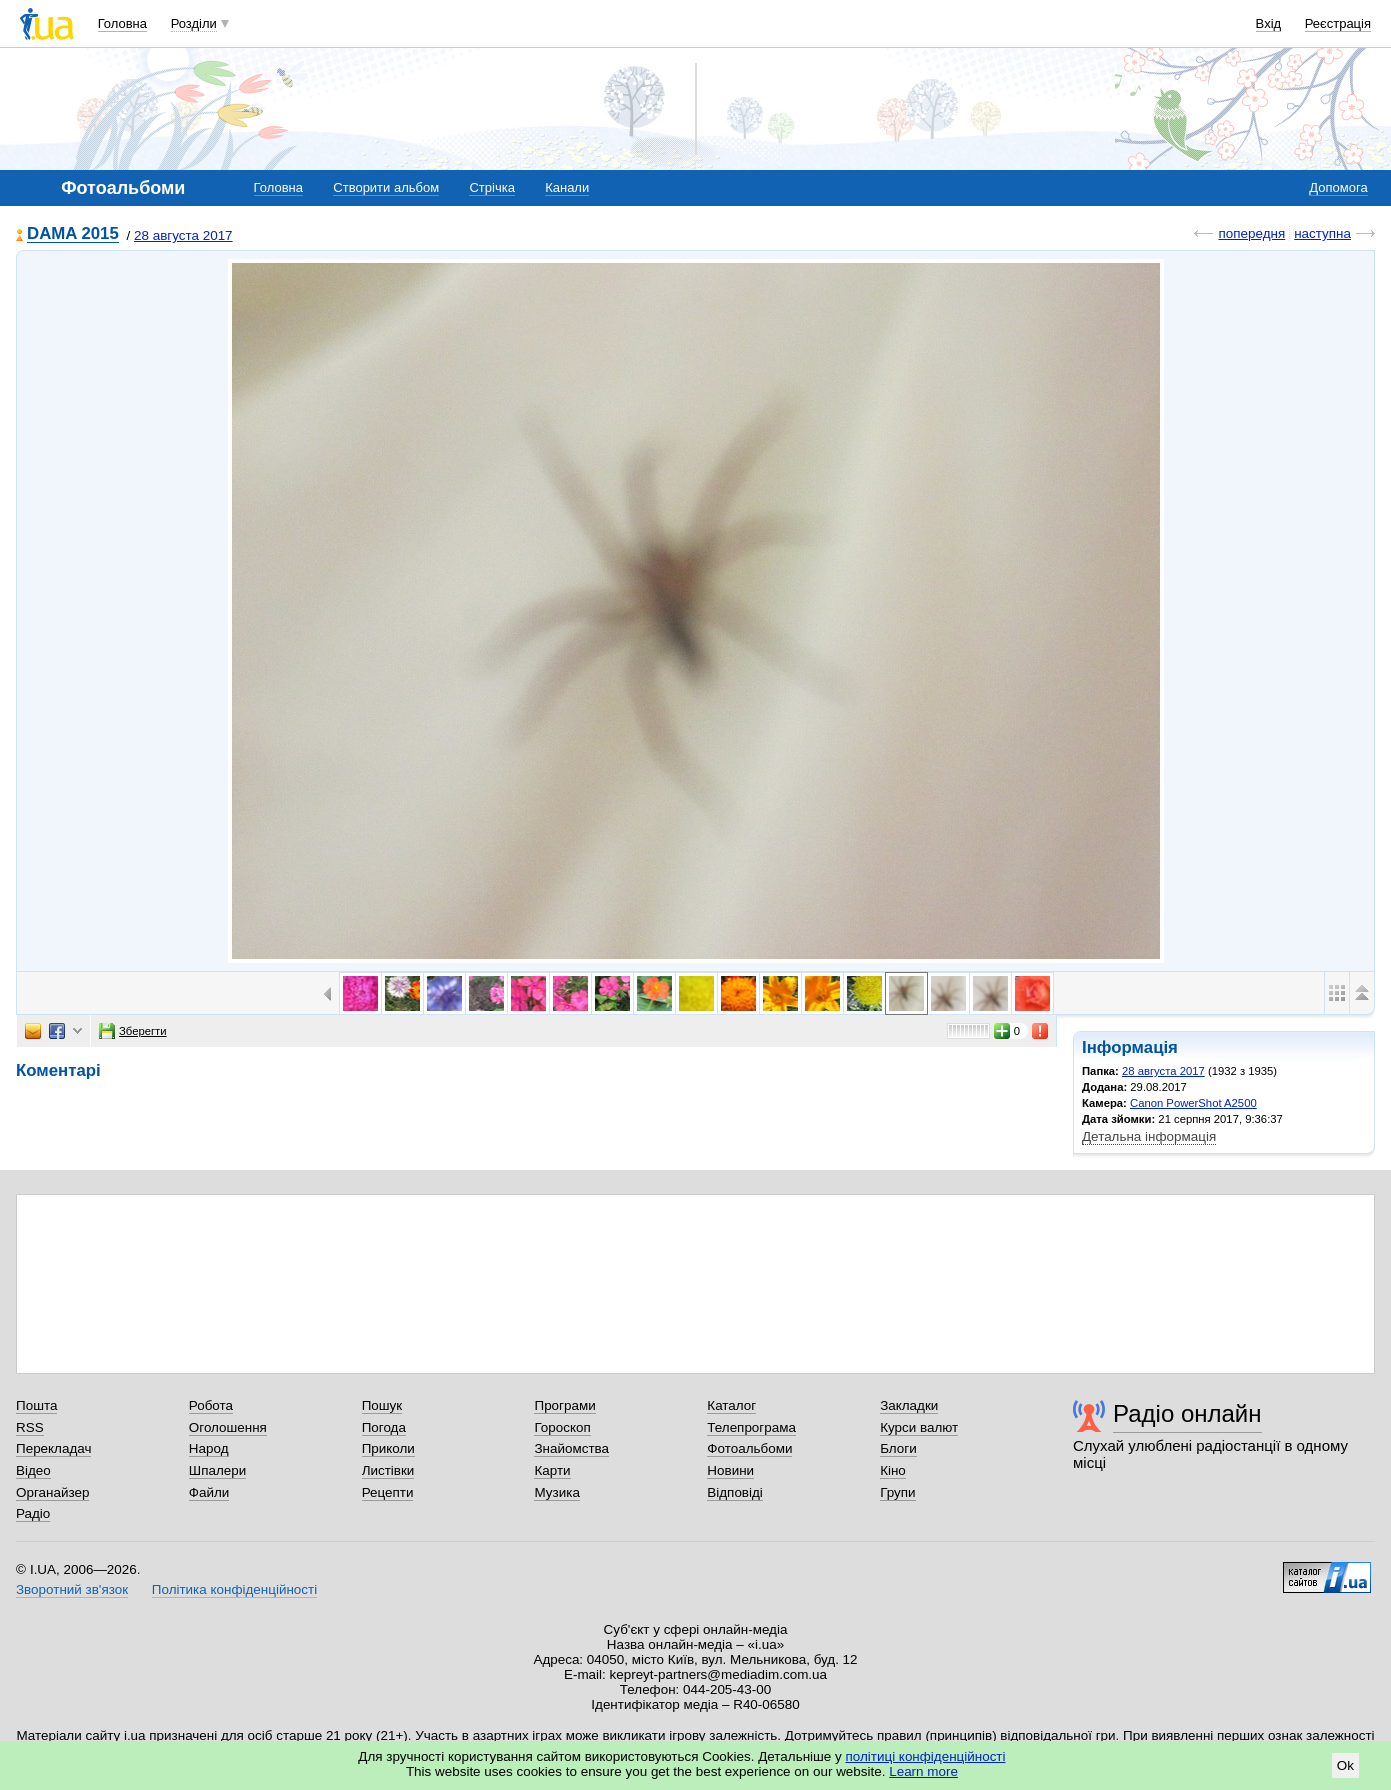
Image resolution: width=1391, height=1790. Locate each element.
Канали (567, 187)
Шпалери (217, 1470)
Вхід (1269, 23)
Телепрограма (751, 1427)
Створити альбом (386, 187)
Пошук (382, 1405)
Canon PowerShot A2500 (1193, 1103)
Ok (1345, 1765)
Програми (564, 1405)
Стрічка (491, 187)
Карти (552, 1470)
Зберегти (133, 1031)
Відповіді (735, 1492)
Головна (122, 23)
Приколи (388, 1448)
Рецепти (388, 1492)
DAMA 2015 (73, 234)
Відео (33, 1470)
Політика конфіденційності (234, 1589)
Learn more (923, 1771)
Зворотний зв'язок (72, 1589)
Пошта (36, 1405)
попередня (1251, 233)
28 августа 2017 (183, 235)
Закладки (909, 1405)
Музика (556, 1492)
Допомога (1338, 187)
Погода (384, 1427)
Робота (211, 1405)
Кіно (893, 1470)
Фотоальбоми (749, 1448)
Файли (209, 1492)
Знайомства (571, 1448)
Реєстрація (1338, 23)
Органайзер (52, 1492)
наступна (1322, 233)
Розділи (194, 23)
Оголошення (228, 1427)
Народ (209, 1448)
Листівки (388, 1470)
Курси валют (919, 1427)
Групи (897, 1492)
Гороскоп (562, 1427)
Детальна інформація (1149, 1136)
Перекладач (53, 1448)
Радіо (33, 1513)
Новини (730, 1470)
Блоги (898, 1448)
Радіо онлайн (1187, 1413)
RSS (30, 1427)
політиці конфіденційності (926, 1756)
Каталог (731, 1405)
